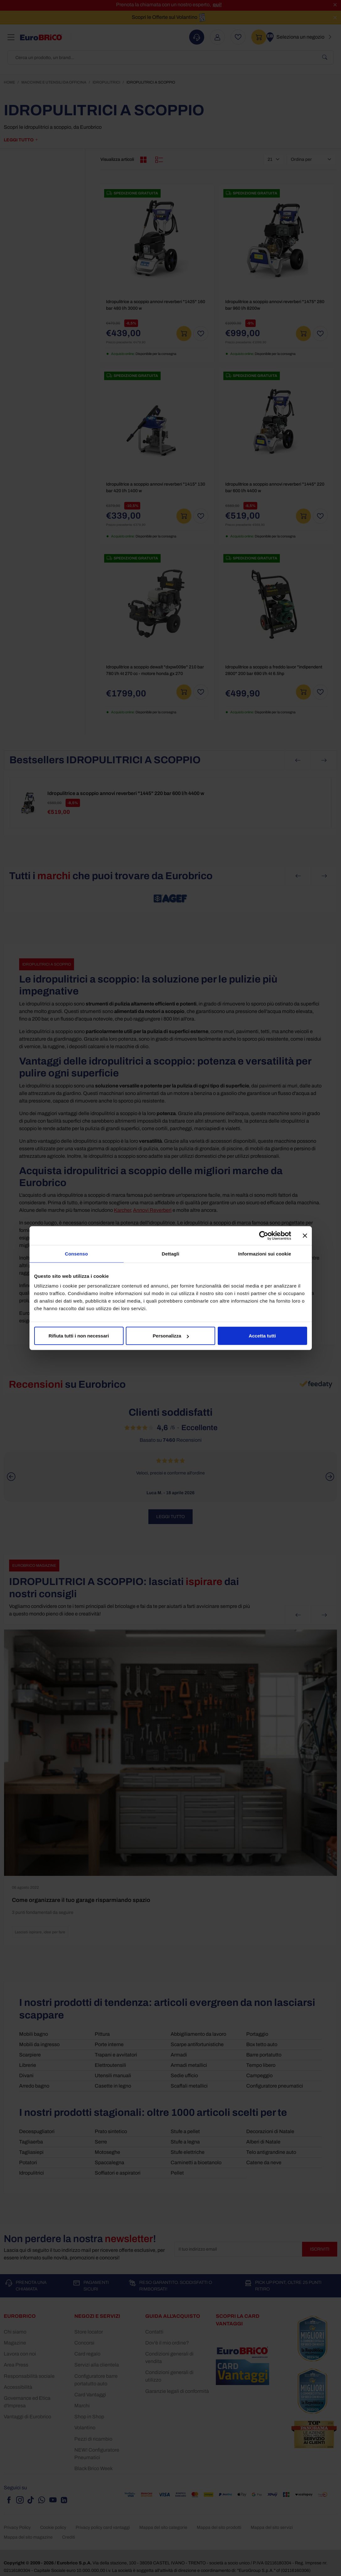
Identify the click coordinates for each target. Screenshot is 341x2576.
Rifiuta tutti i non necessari (79, 1335)
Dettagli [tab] (170, 1253)
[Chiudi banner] (305, 1235)
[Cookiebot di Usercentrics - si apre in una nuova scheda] (263, 1235)
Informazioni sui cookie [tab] (264, 1253)
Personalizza (171, 1335)
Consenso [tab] (76, 1253)
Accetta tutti (262, 1335)
